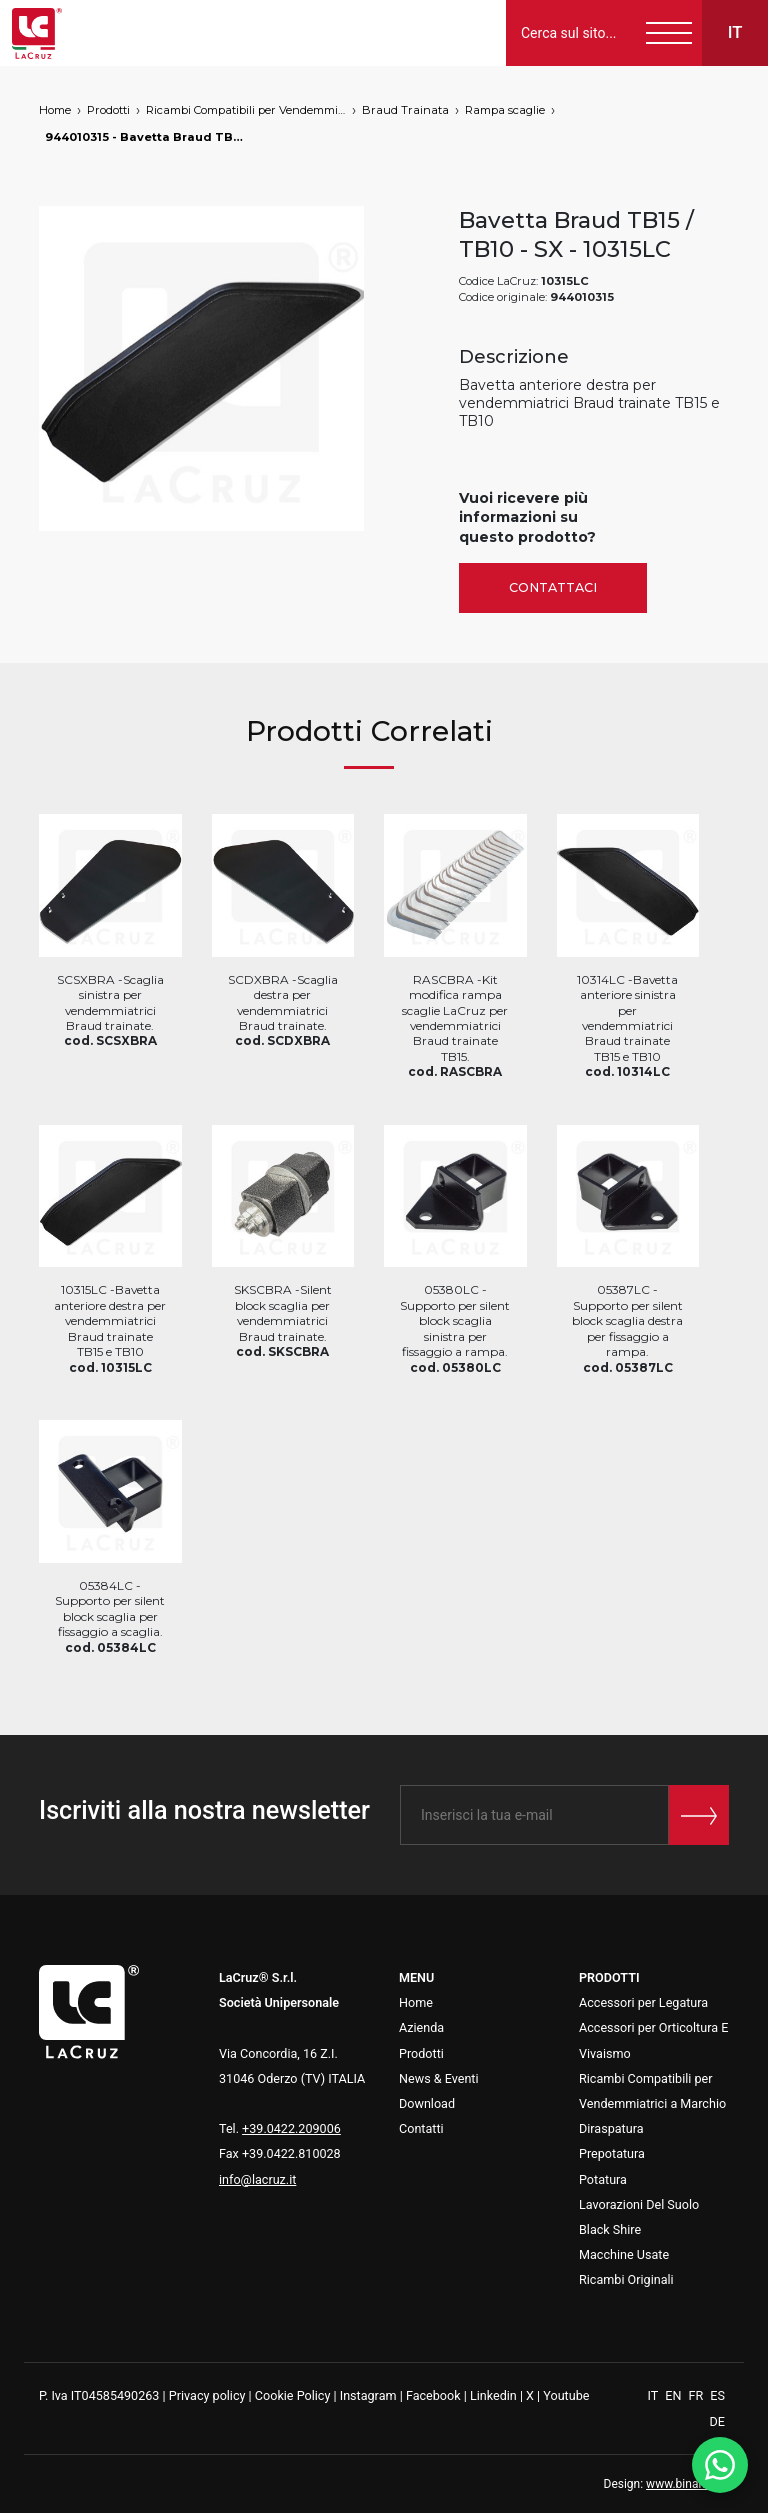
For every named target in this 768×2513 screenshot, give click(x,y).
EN (674, 2395)
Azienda (421, 2027)
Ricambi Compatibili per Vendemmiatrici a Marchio (246, 110)
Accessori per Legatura (643, 2002)
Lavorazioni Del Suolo (639, 2204)
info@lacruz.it (257, 2179)
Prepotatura (612, 2153)
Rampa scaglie (505, 110)
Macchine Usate (624, 2254)
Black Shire (610, 2229)
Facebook (433, 2395)
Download (427, 2103)
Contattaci (553, 587)
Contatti (421, 2128)
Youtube (566, 2395)
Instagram (368, 2395)
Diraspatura (611, 2128)
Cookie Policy (293, 2395)
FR (698, 2395)
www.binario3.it (687, 2484)
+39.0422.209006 (291, 2128)
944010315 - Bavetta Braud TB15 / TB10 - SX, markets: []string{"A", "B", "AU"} (145, 137)
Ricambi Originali (626, 2279)
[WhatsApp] (720, 2465)
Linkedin (493, 2395)
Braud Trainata (405, 110)
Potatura (603, 2179)
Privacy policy (207, 2395)
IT (655, 2395)
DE (717, 2421)
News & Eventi (439, 2078)
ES (717, 2395)
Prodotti (108, 110)
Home (55, 110)
